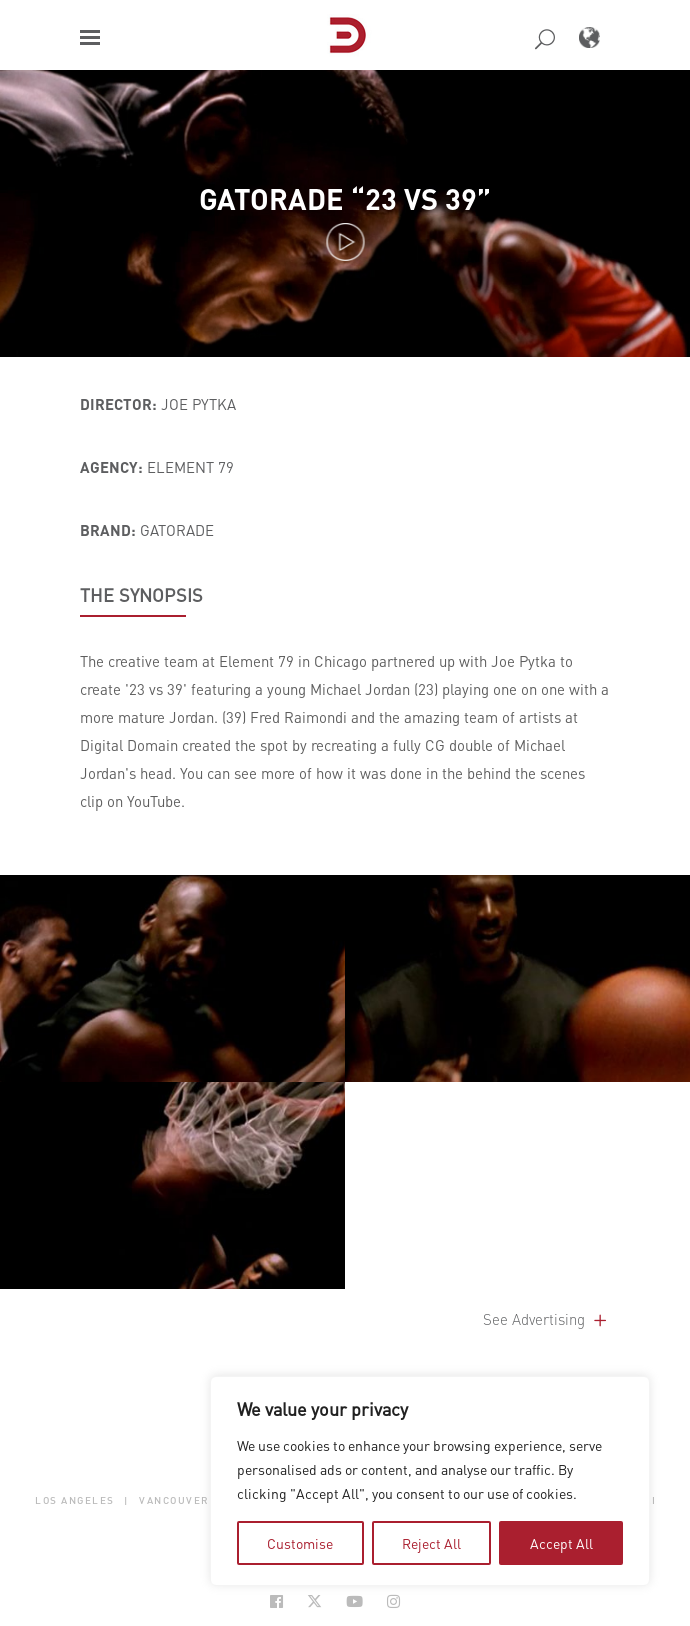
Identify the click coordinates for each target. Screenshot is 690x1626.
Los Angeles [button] (75, 1499)
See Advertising (546, 1319)
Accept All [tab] (561, 1543)
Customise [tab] (300, 1543)
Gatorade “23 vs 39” (345, 198)
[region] (430, 1481)
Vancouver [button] (174, 1499)
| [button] (126, 1499)
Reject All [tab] (431, 1543)
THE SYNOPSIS (141, 595)
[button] (90, 37)
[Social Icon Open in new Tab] (276, 1601)
